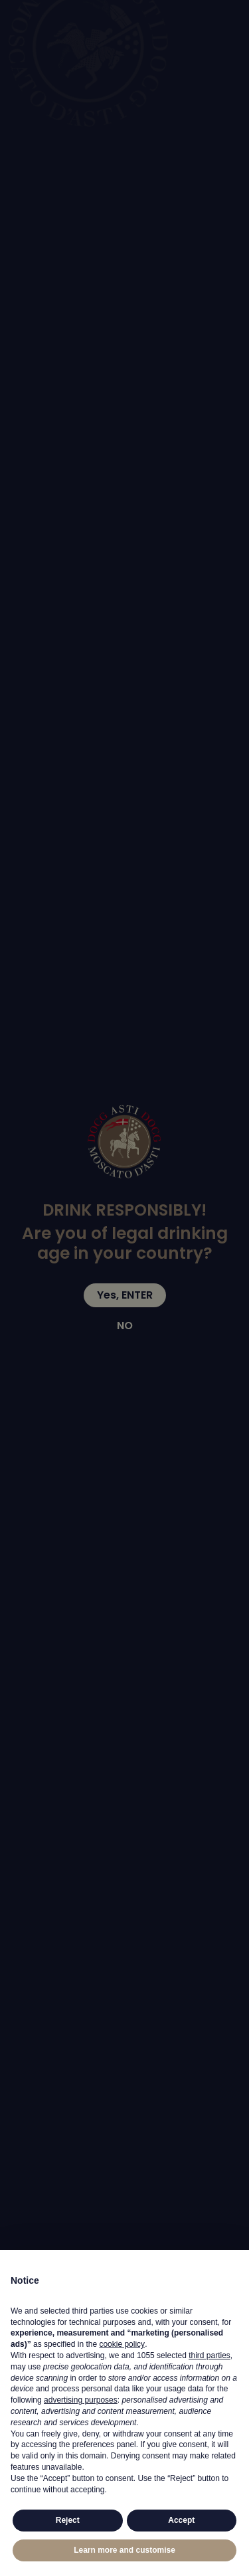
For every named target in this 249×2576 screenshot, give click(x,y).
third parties (209, 2355)
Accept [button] (181, 2520)
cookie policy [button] (122, 2344)
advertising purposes (81, 2400)
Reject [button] (68, 2520)
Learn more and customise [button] (124, 2550)
